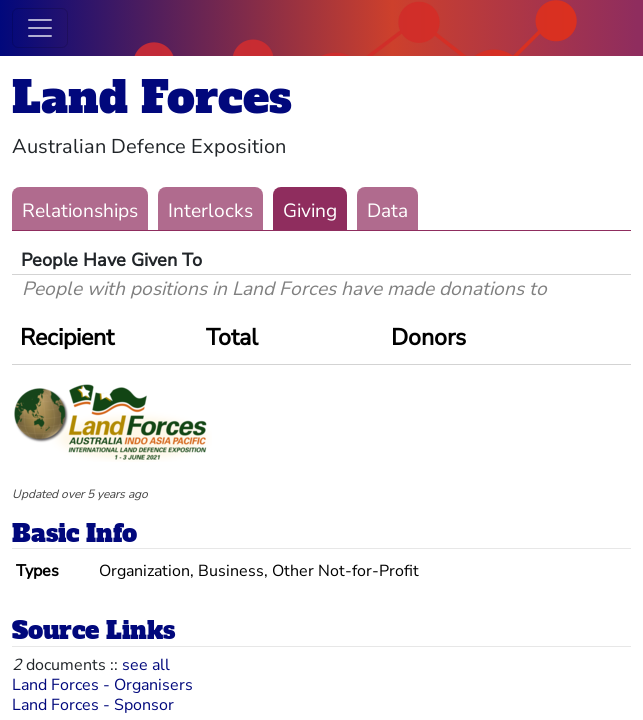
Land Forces (152, 97)
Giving (310, 211)
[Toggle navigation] (40, 28)
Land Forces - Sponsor (93, 705)
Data (387, 211)
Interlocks (210, 211)
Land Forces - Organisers (102, 685)
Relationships (80, 211)
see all (146, 665)
